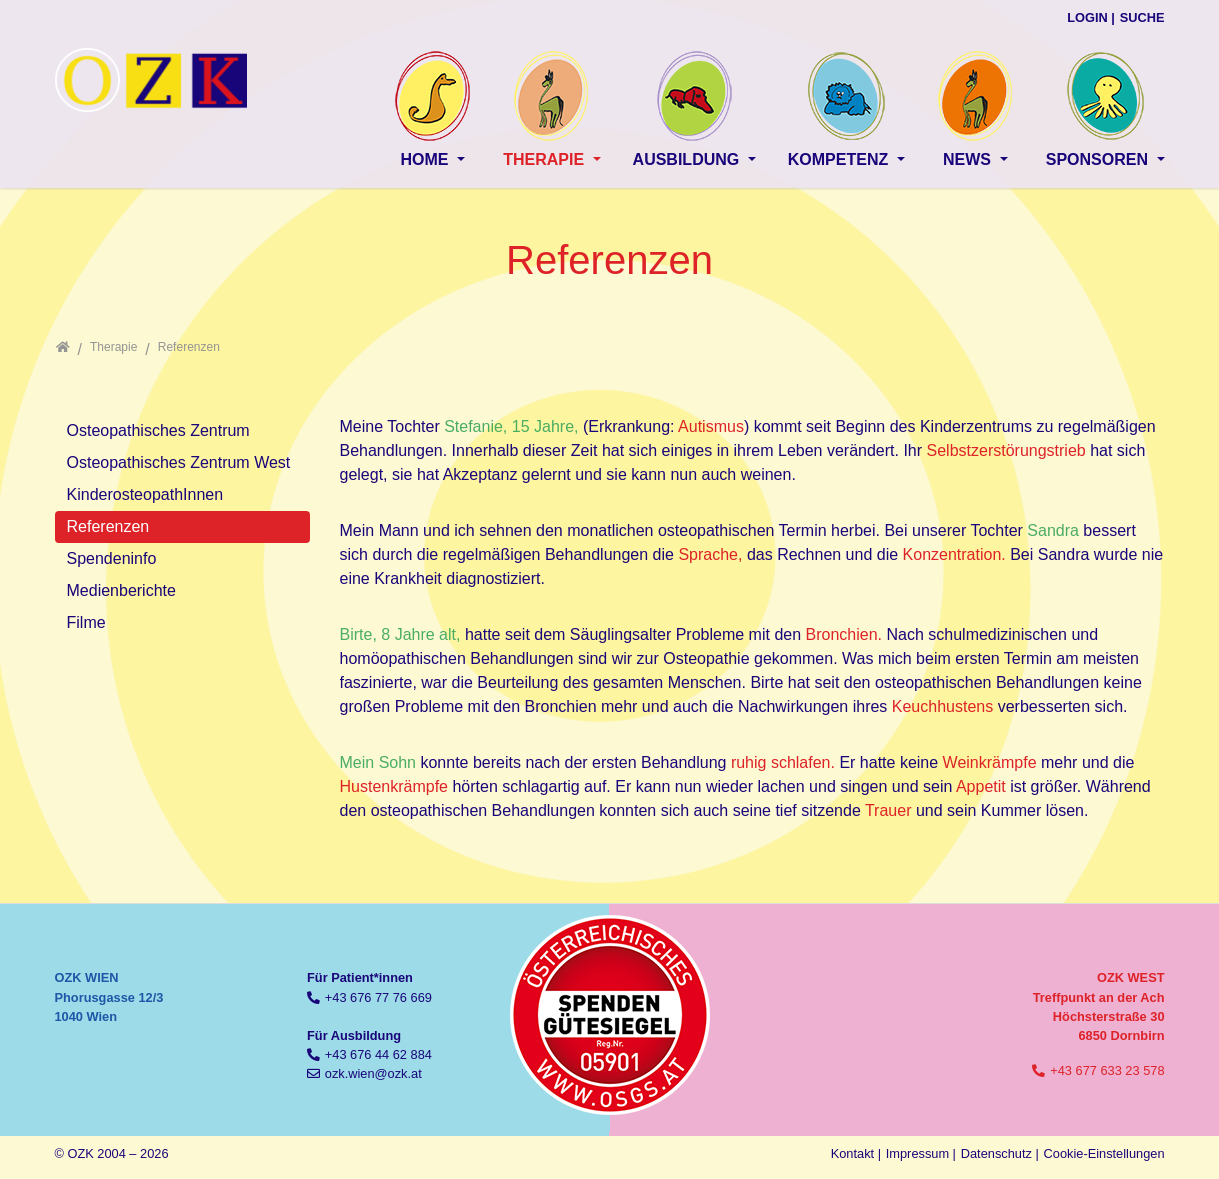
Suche (1142, 17)
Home (426, 159)
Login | (1091, 17)
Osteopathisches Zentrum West (179, 462)
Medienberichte (121, 590)
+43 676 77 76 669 (378, 997)
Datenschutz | (1000, 1153)
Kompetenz (840, 159)
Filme (86, 622)
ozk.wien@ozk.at (373, 1073)
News (969, 159)
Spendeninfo (112, 558)
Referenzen (108, 526)
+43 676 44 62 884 (378, 1054)
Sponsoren (1099, 159)
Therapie (545, 159)
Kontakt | (856, 1153)
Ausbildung (688, 159)
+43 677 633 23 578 (1107, 1070)
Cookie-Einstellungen (1104, 1153)
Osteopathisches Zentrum (158, 430)
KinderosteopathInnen (145, 494)
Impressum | (921, 1153)
